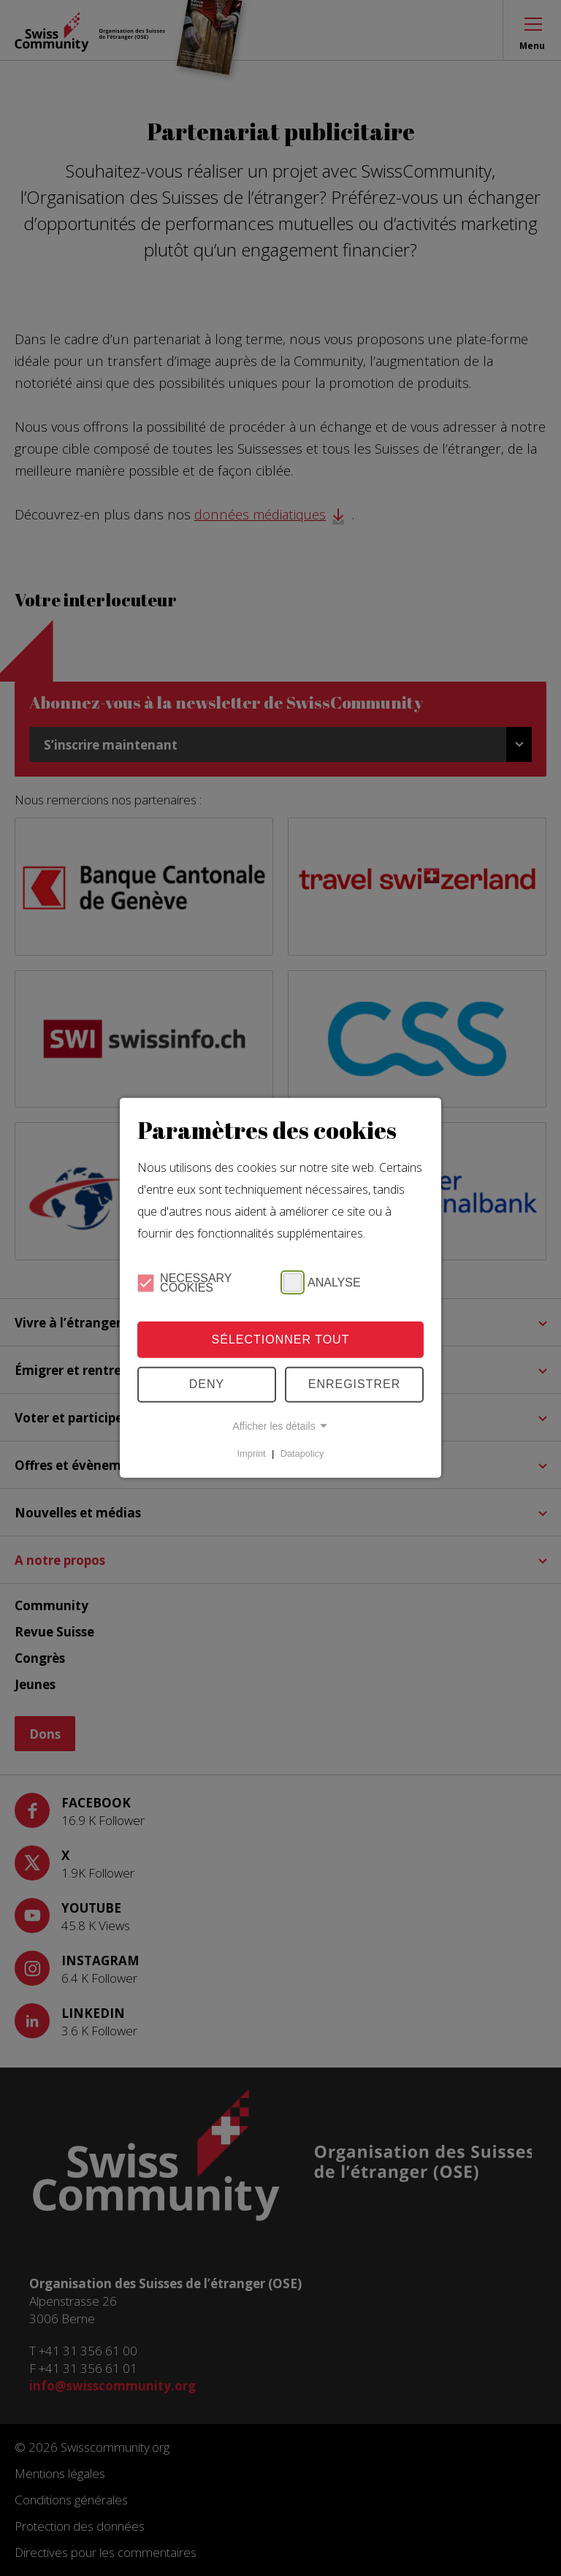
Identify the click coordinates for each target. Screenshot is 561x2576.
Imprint (251, 1453)
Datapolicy (302, 1453)
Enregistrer (354, 1384)
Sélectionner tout (281, 1339)
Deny (206, 1384)
